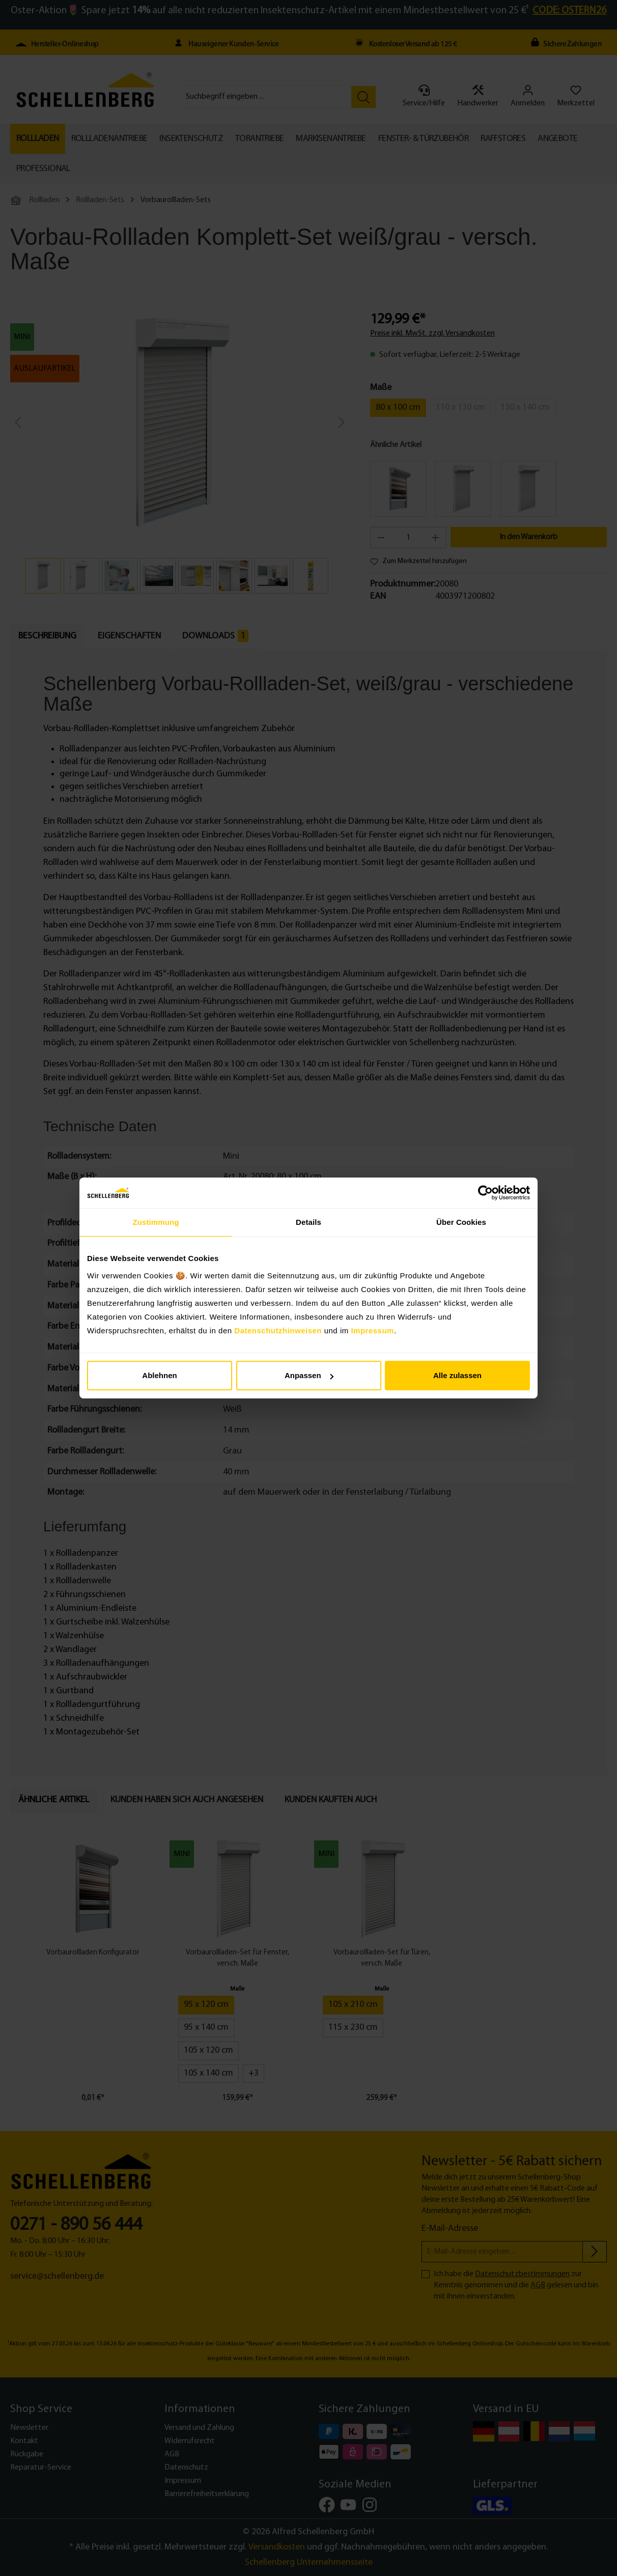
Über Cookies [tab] (461, 1222)
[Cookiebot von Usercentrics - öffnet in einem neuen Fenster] (485, 1192)
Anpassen (309, 1375)
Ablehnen (159, 1375)
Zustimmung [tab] (156, 1222)
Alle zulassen (457, 1375)
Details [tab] (308, 1222)
